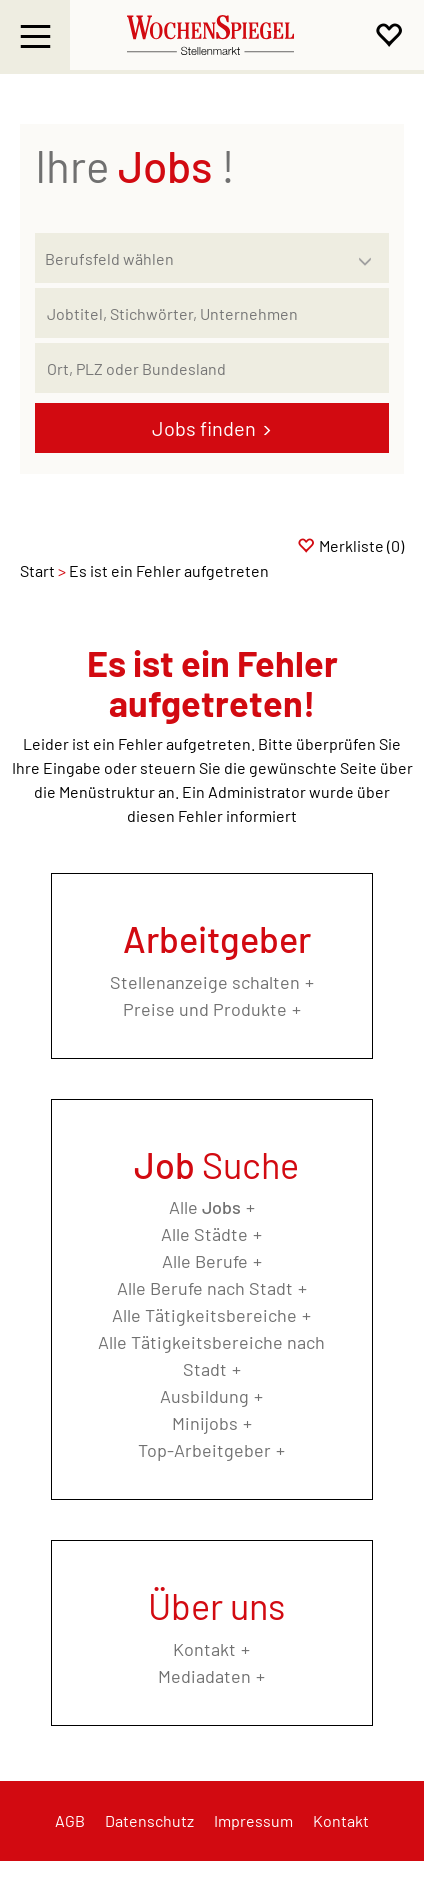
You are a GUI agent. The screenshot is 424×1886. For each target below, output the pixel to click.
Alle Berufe (205, 1261)
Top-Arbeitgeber (204, 1450)
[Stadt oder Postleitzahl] (212, 368)
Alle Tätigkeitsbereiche (204, 1315)
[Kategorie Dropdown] (369, 253)
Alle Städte (204, 1234)
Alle (205, 1207)
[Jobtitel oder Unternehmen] (212, 313)
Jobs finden (204, 428)
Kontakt (204, 1649)
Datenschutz (149, 1820)
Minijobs (205, 1423)
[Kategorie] (192, 258)
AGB (70, 1820)
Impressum (253, 1820)
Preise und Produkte (205, 1009)
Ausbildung (204, 1396)
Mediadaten (204, 1676)
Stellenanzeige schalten (205, 982)
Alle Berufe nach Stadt (205, 1288)
